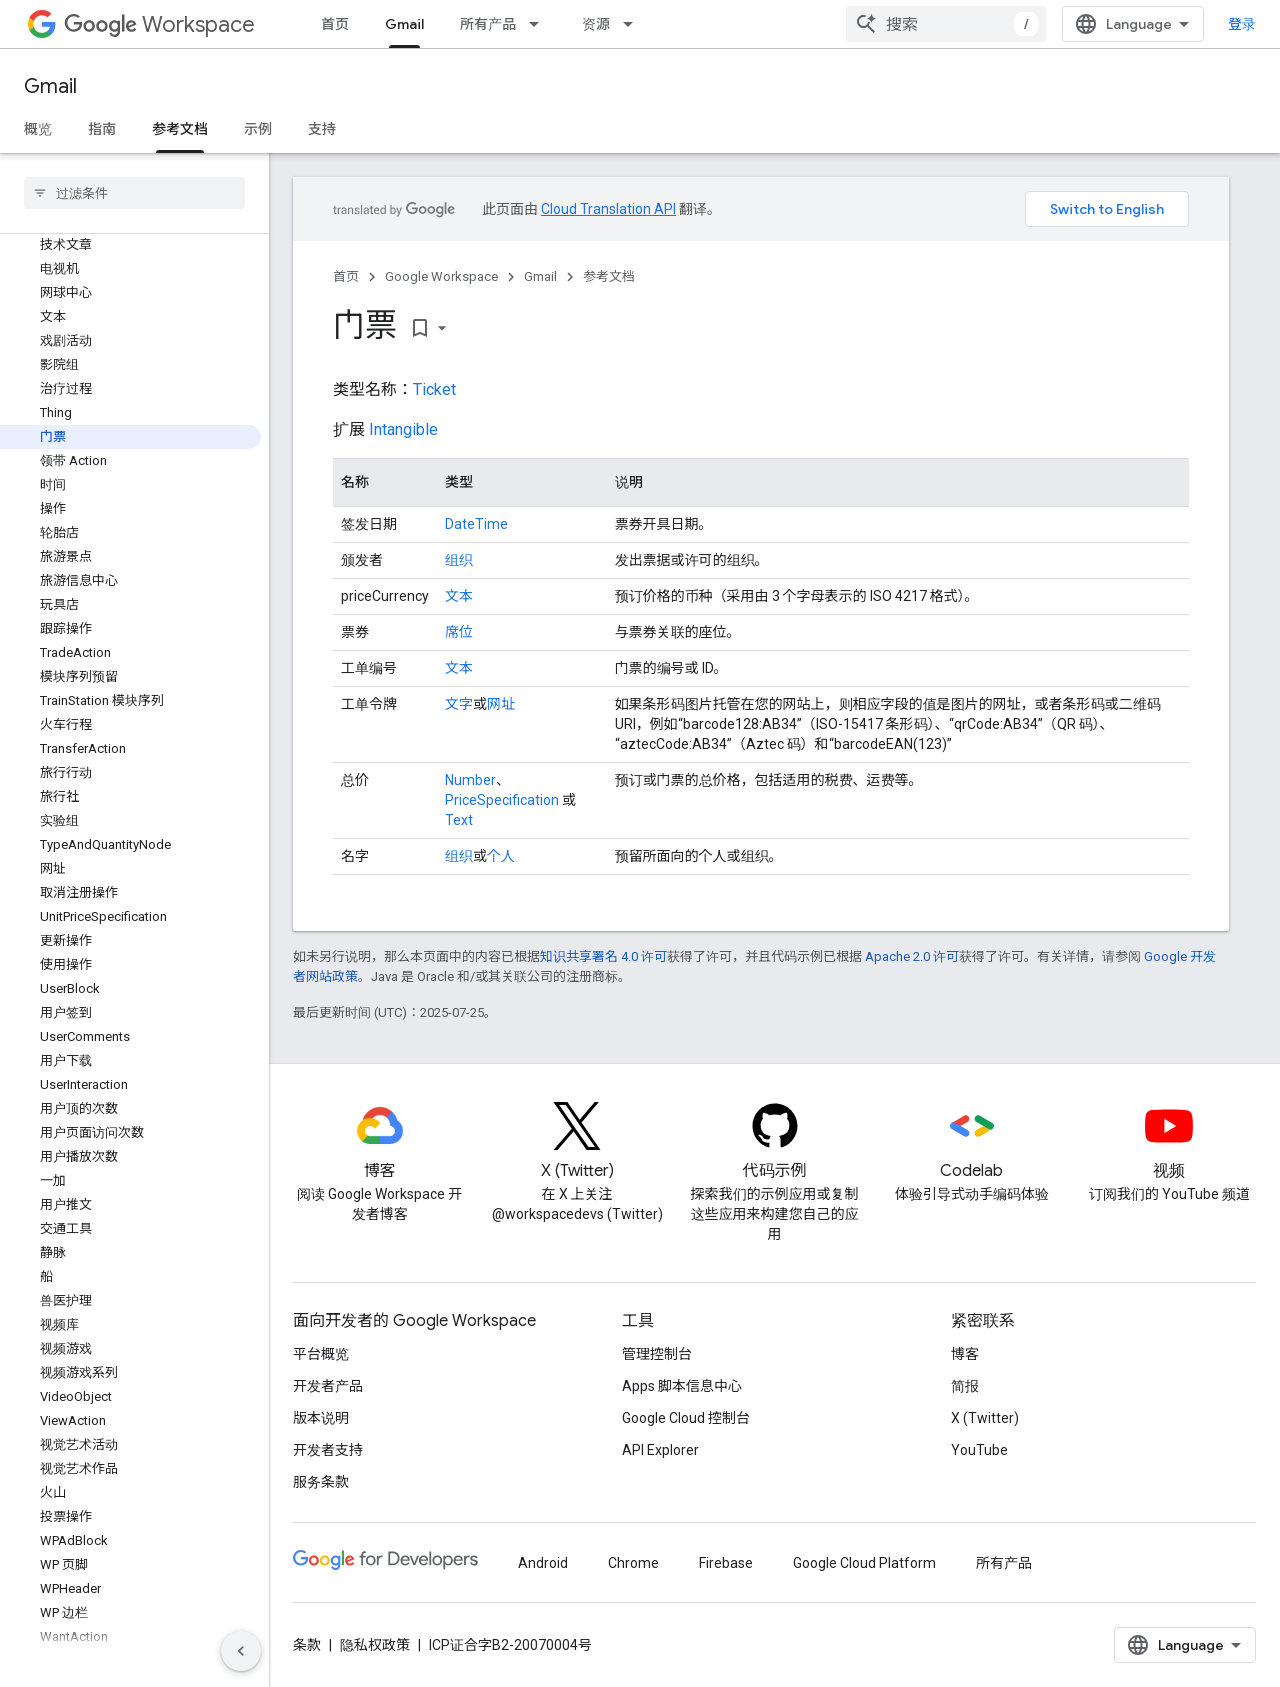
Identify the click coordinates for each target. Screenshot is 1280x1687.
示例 (258, 129)
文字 (459, 704)
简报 (965, 1386)
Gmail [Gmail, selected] (404, 24)
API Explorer (660, 1450)
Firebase (726, 1563)
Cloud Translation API (608, 209)
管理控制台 (657, 1354)
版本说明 (321, 1418)
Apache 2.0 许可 (912, 956)
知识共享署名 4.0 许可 (603, 956)
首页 (335, 24)
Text (459, 820)
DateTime (476, 524)
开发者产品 (328, 1386)
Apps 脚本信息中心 (682, 1386)
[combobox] (946, 24)
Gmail (50, 86)
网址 (501, 704)
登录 (1242, 24)
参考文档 (609, 276)
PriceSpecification (502, 800)
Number (470, 780)
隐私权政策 (375, 1645)
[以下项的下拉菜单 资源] (634, 24)
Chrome (633, 1563)
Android (543, 1563)
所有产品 (488, 24)
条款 (307, 1645)
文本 (459, 596)
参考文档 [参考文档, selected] (180, 129)
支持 (322, 129)
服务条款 (321, 1482)
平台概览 (321, 1354)
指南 (102, 129)
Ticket (434, 389)
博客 (965, 1354)
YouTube (979, 1450)
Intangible (403, 429)
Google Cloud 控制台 (686, 1418)
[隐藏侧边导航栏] (241, 1651)
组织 (459, 560)
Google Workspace (441, 276)
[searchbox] (134, 193)
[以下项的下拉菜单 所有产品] (540, 24)
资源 (596, 24)
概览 (38, 129)
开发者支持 (328, 1450)
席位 (459, 632)
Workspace (159, 24)
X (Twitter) (985, 1418)
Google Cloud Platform (864, 1563)
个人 (501, 856)
